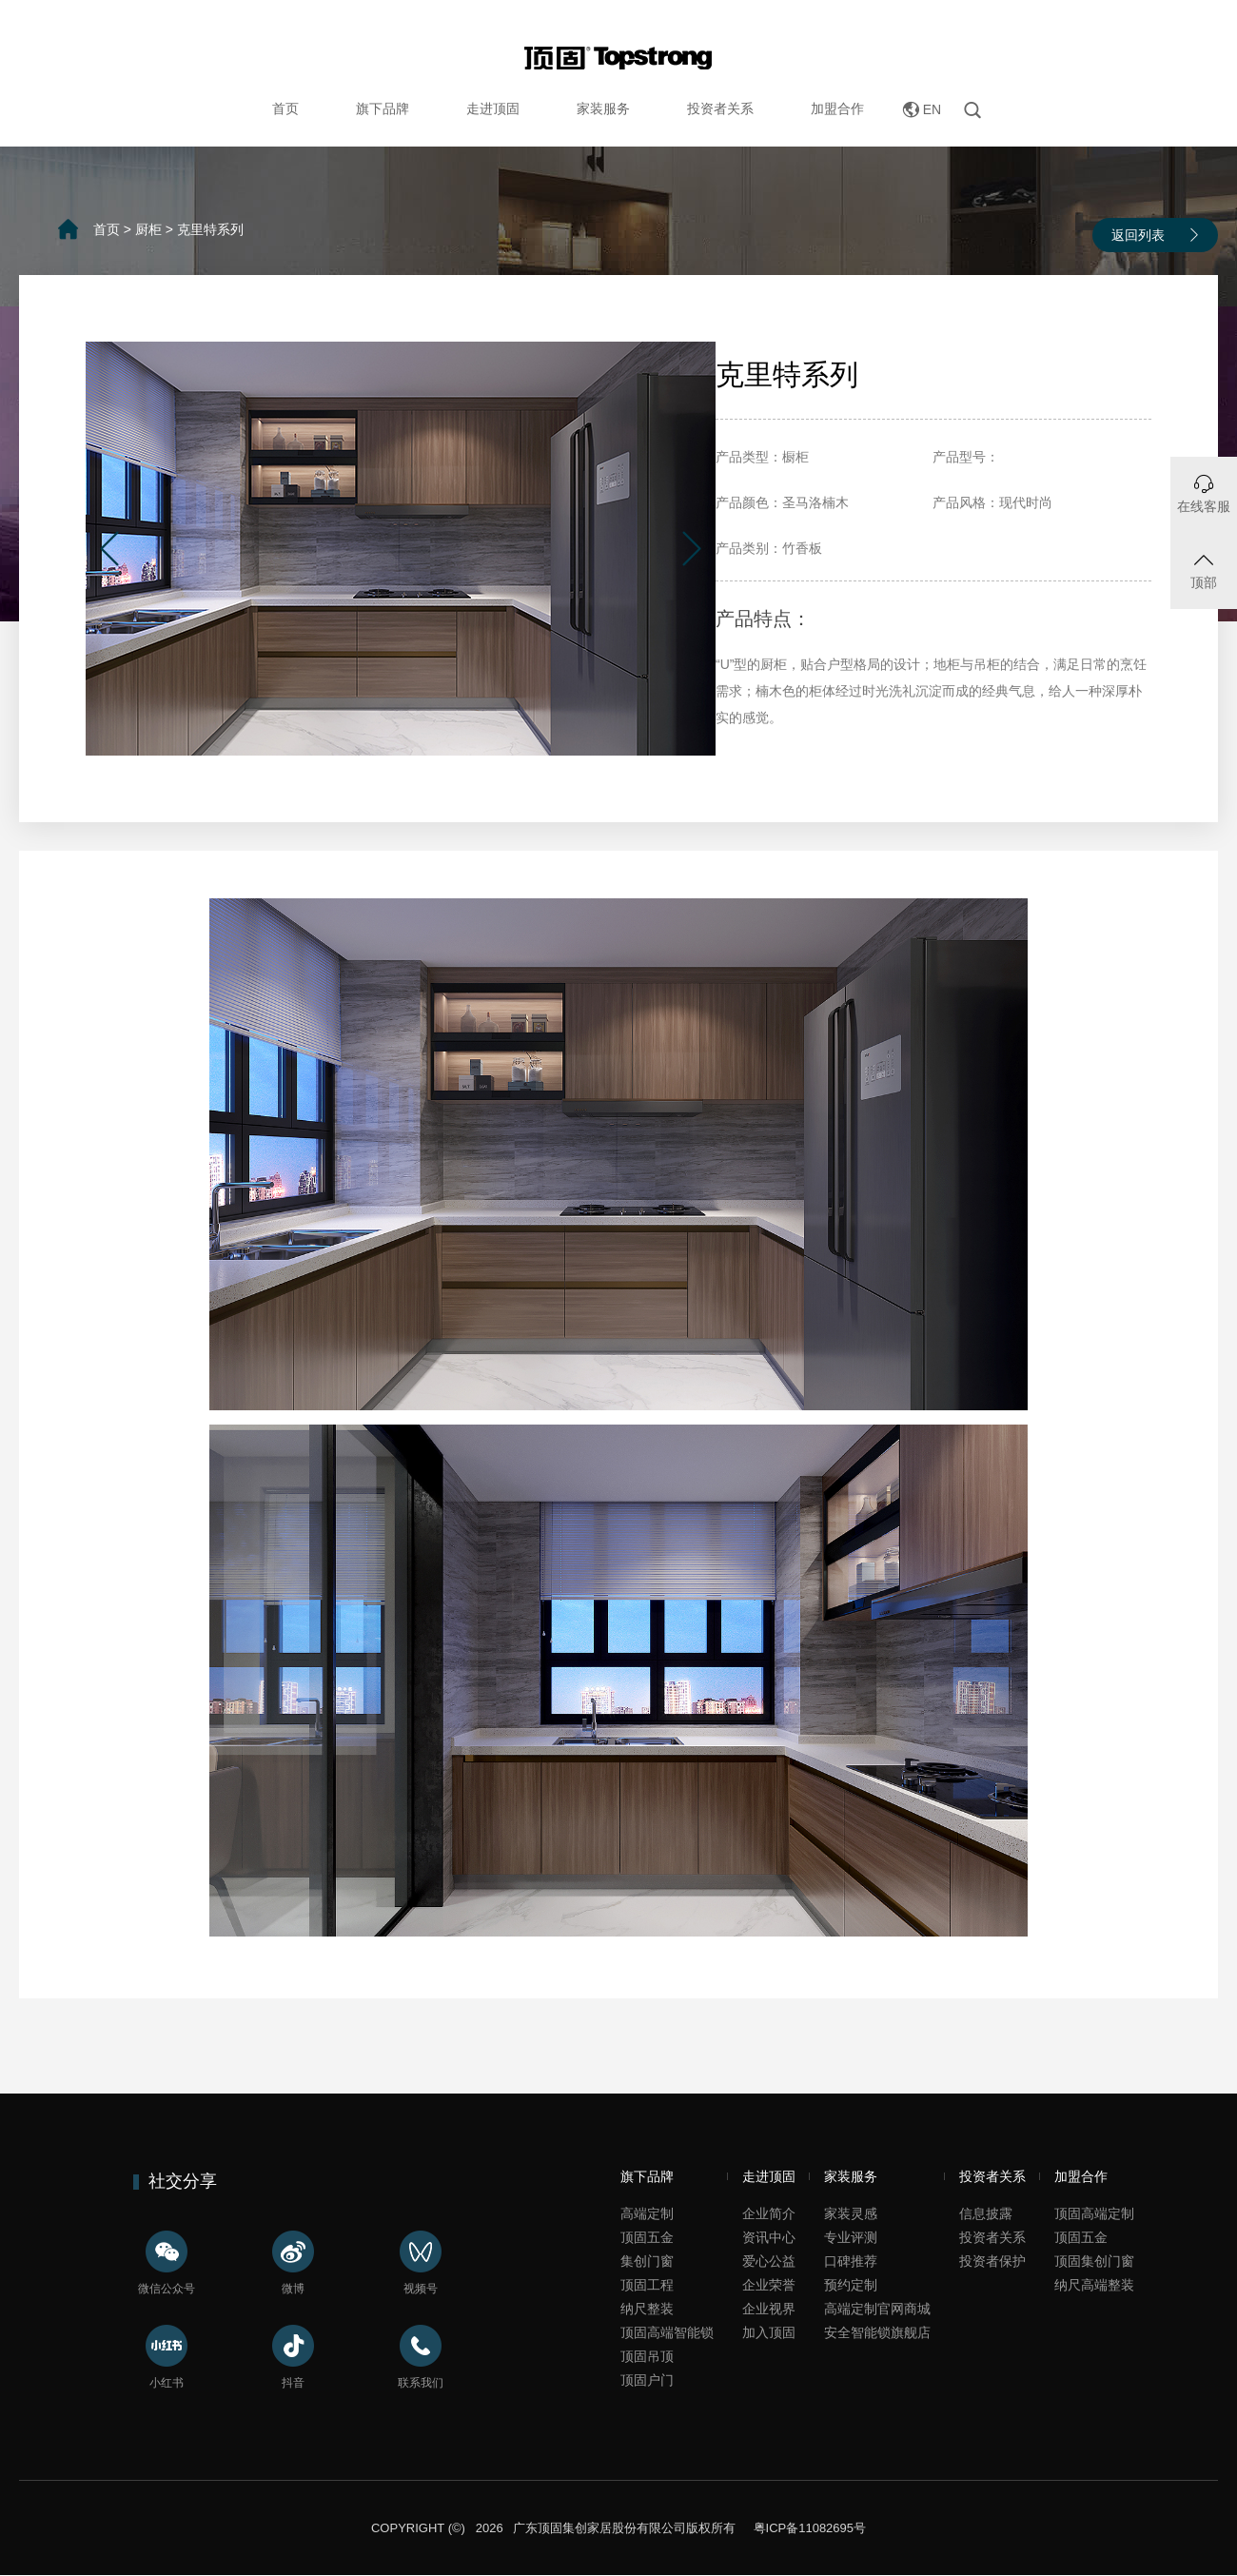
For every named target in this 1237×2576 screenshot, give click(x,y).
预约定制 (850, 2284)
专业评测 (850, 2237)
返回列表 (1138, 235)
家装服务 (603, 108)
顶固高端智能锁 (667, 2332)
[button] (109, 549)
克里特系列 (210, 229)
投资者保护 (992, 2261)
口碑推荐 (850, 2261)
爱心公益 (768, 2261)
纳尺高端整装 (1094, 2284)
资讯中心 (768, 2237)
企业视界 (768, 2308)
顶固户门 (647, 2380)
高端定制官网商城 (877, 2308)
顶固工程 (647, 2284)
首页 (285, 108)
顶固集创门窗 (1094, 2261)
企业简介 (768, 2213)
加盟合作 (837, 108)
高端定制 (647, 2213)
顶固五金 (647, 2237)
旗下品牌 (382, 108)
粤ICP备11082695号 (808, 2528)
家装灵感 (850, 2213)
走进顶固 (493, 108)
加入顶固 (768, 2332)
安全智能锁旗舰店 (877, 2332)
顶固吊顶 (647, 2356)
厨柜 (148, 229)
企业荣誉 (768, 2284)
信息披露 (985, 2213)
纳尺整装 (647, 2308)
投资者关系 (720, 108)
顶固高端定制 (1094, 2213)
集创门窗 (647, 2261)
